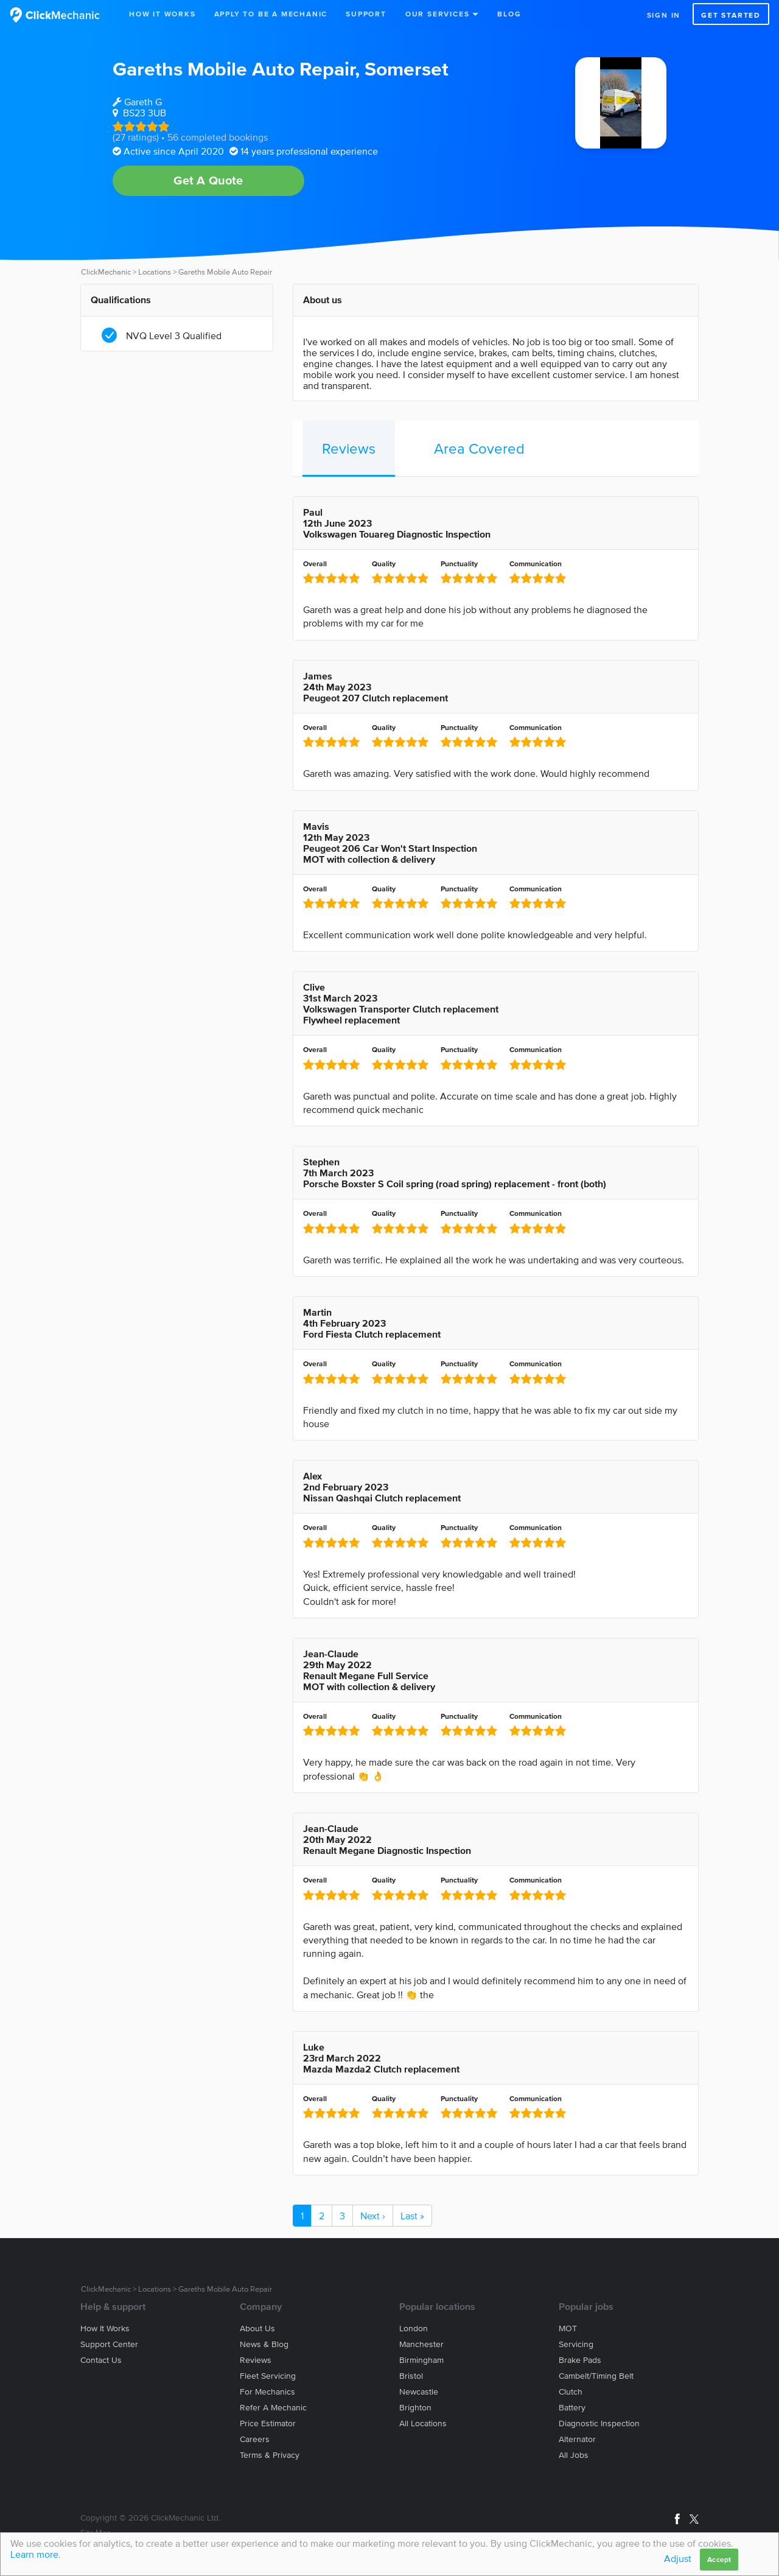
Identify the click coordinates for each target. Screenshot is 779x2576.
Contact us (101, 2360)
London (413, 2328)
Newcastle (418, 2391)
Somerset (407, 68)
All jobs (574, 2455)
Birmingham (421, 2360)
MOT (568, 2328)
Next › (372, 2215)
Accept (719, 2559)
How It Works (162, 14)
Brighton (415, 2407)
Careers (255, 2439)
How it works (105, 2328)
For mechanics (267, 2391)
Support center (109, 2344)
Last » (412, 2215)
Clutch (570, 2391)
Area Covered (479, 448)
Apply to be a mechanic (271, 14)
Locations (154, 271)
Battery (572, 2407)
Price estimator (268, 2423)
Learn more (34, 2554)
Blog (509, 14)
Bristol (411, 2376)
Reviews (349, 448)
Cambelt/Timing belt (596, 2376)
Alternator (577, 2439)
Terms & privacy (269, 2455)
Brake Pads (580, 2360)
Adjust (677, 2558)
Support (366, 14)
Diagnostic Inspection (599, 2423)
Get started (731, 15)
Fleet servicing (268, 2376)
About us (257, 2328)
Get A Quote (208, 180)
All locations (423, 2423)
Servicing (576, 2344)
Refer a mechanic (273, 2407)
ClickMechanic (106, 271)
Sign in (664, 15)
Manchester (421, 2344)
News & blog (264, 2344)
